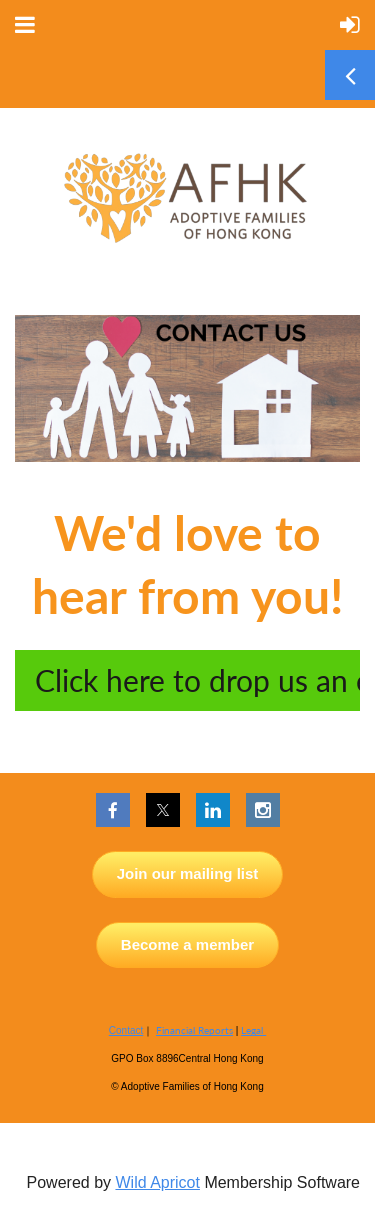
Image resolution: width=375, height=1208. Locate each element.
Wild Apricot (157, 1182)
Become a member (187, 944)
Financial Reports (194, 1030)
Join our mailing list (188, 873)
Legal (253, 1030)
